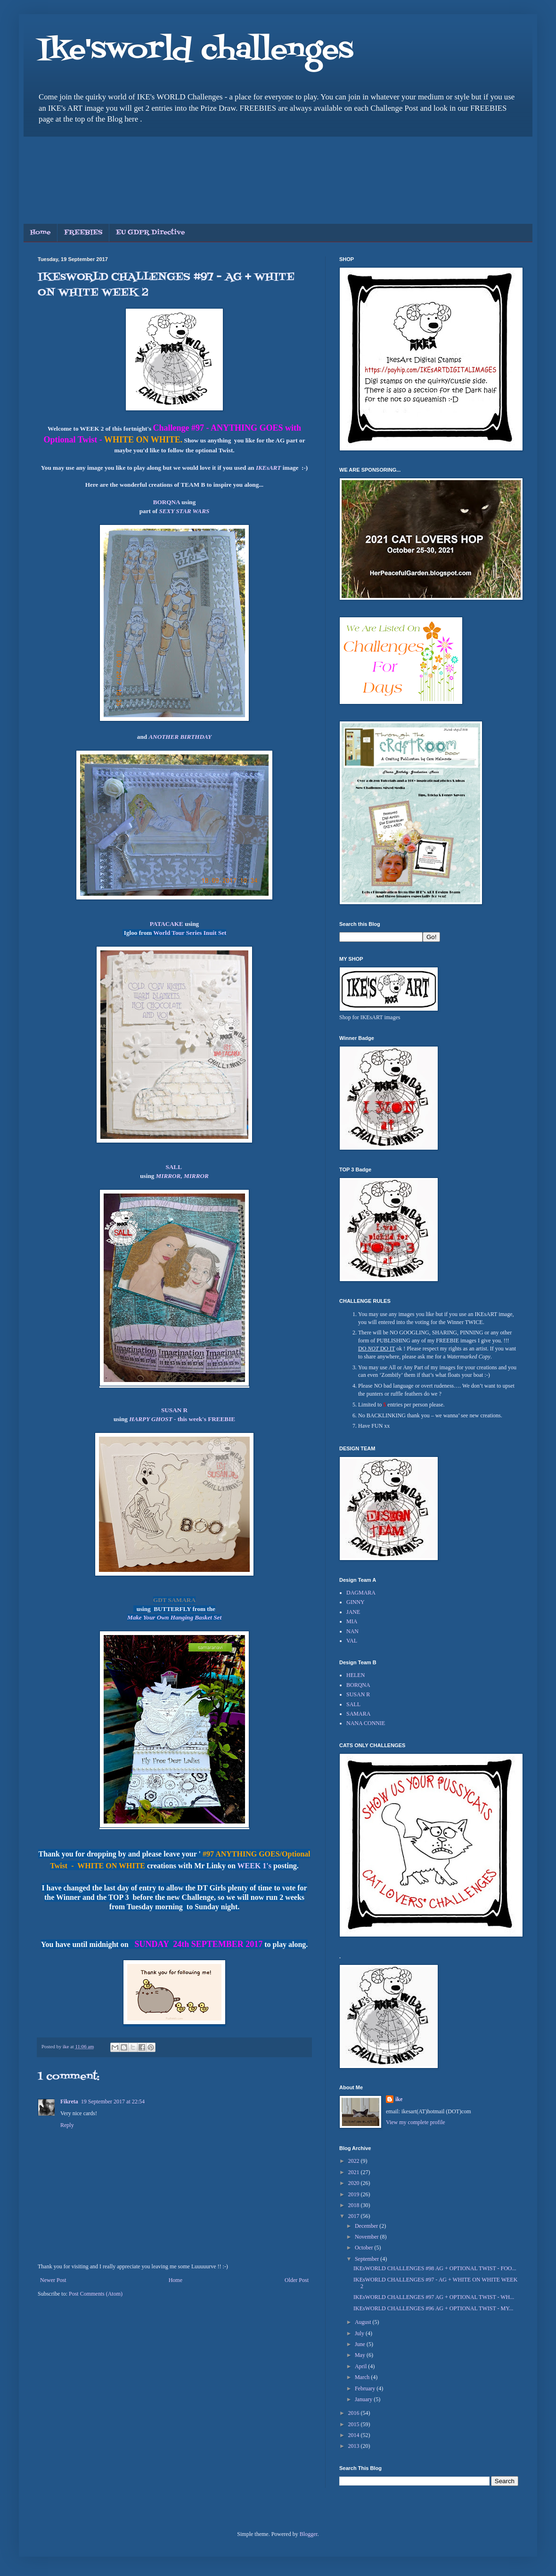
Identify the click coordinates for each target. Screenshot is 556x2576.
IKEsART (267, 467)
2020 (354, 2183)
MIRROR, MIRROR (182, 1175)
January (364, 2399)
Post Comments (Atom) (96, 2293)
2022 (354, 2161)
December (367, 2226)
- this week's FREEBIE (182, 1419)
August (364, 2322)
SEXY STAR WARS (184, 511)
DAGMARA (361, 1592)
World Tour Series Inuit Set (189, 932)
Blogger (309, 2534)
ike (398, 2099)
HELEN (355, 1675)
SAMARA (358, 1713)
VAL (351, 1640)
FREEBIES (83, 232)
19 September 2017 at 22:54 (113, 2101)
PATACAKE (166, 923)
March (363, 2377)
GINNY (355, 1602)
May (361, 2355)
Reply (67, 2125)
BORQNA (166, 502)
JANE (353, 1612)
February (365, 2388)
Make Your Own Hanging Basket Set (174, 1617)
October (365, 2247)
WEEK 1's (255, 1866)
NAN (352, 1631)
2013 (354, 2446)
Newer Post (53, 2280)
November (367, 2236)
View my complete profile (415, 2122)
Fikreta (69, 2101)
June (361, 2344)
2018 (354, 2205)
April (361, 2366)
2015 (354, 2424)
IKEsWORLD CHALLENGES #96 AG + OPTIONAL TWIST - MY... (433, 2308)
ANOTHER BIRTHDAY (180, 736)
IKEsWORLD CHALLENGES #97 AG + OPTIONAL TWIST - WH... (433, 2297)
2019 (354, 2194)
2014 (354, 2435)
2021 (354, 2172)
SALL (174, 1166)
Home (40, 232)
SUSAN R (174, 1410)
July (360, 2333)
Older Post (297, 2280)
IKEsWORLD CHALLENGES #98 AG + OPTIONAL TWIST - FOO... (434, 2268)
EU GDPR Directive (150, 232)
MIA (351, 1621)
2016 (354, 2413)
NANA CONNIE (365, 1723)
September (367, 2259)
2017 (354, 2216)
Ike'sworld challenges (195, 50)
